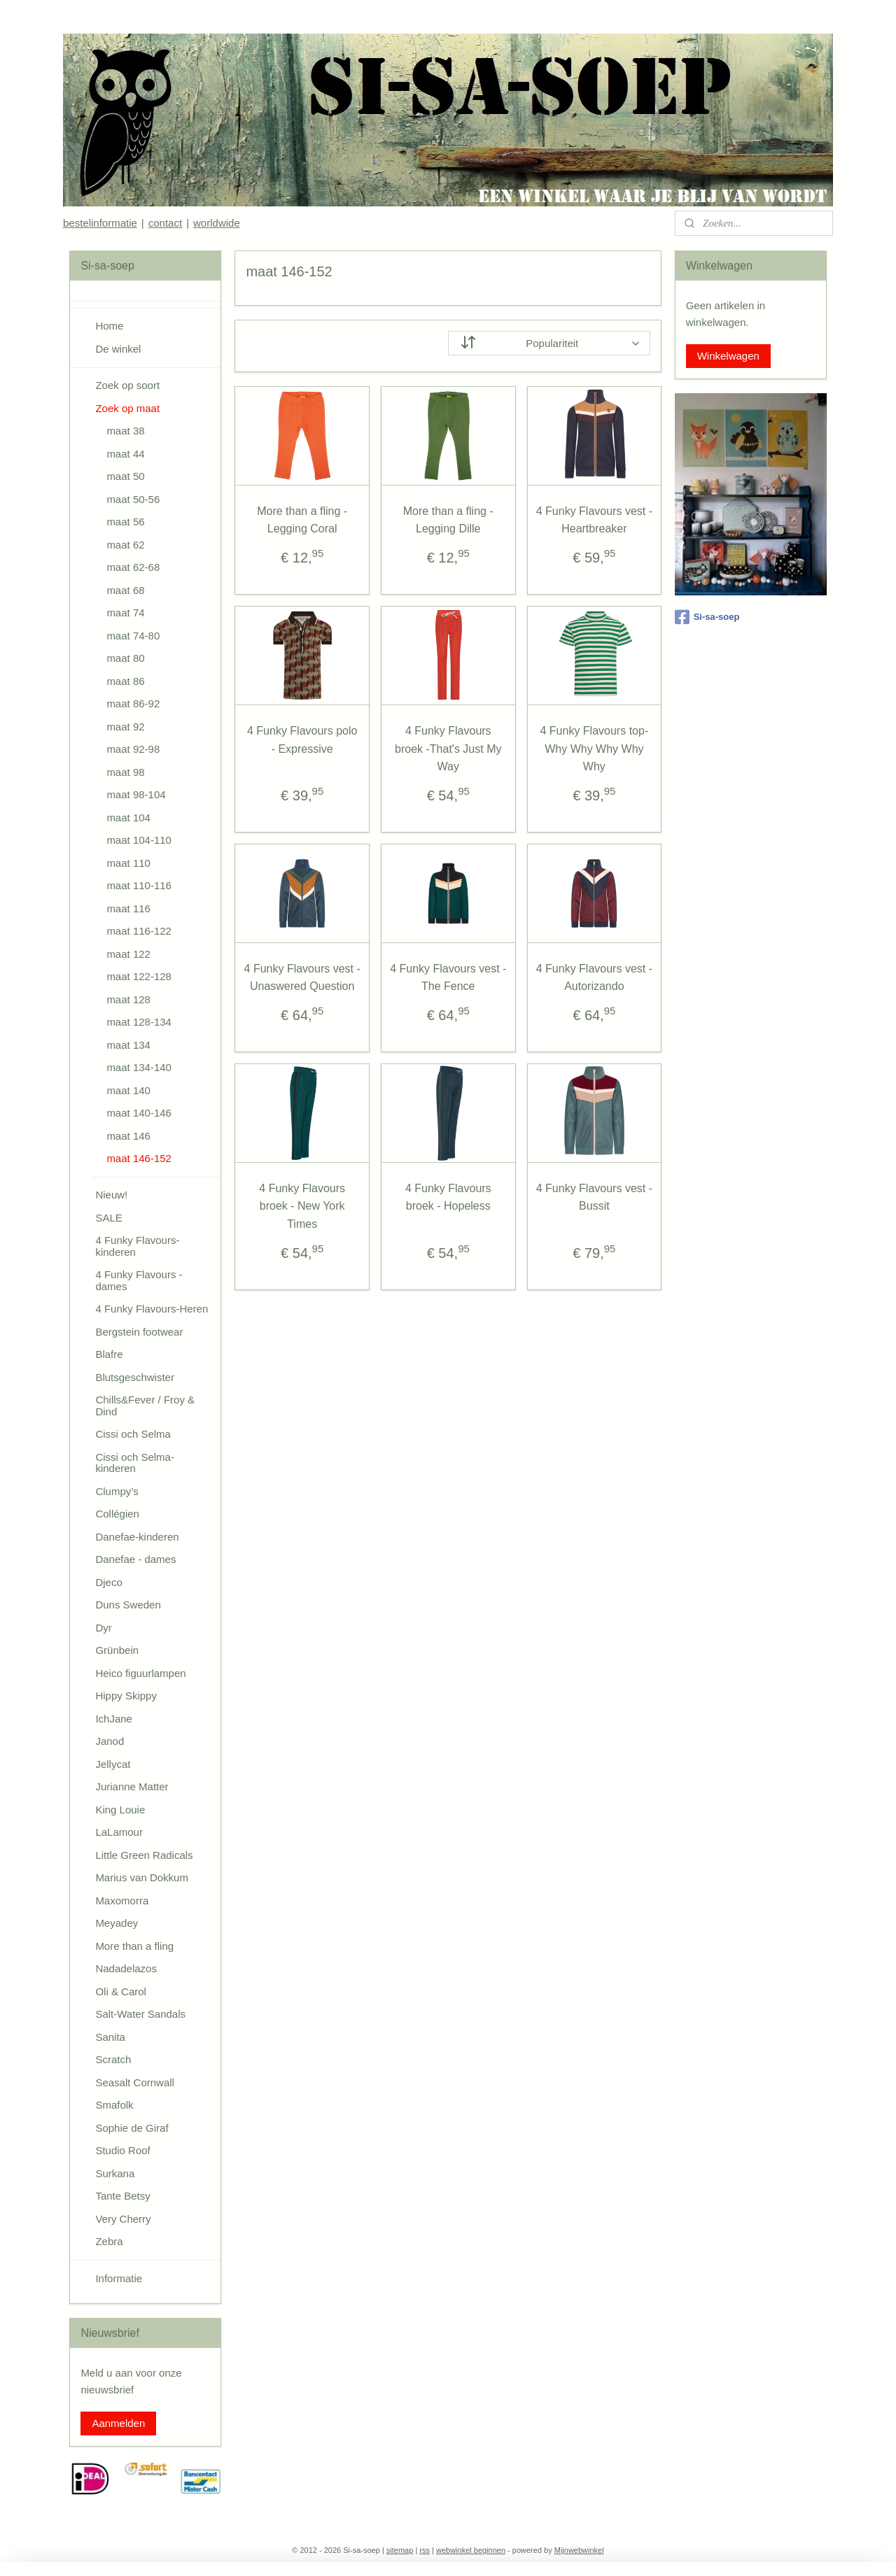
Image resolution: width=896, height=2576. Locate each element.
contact (165, 223)
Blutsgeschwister (134, 1377)
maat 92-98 (133, 749)
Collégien (117, 1514)
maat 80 (125, 658)
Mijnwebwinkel (579, 2550)
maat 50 (125, 476)
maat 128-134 (139, 1022)
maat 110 (128, 863)
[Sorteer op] (549, 343)
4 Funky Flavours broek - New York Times (302, 1206)
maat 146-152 (139, 1158)
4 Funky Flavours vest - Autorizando (594, 978)
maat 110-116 (139, 885)
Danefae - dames (135, 1559)
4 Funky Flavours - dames (138, 1280)
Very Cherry (122, 2219)
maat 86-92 (133, 703)
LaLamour (119, 1832)
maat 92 (125, 727)
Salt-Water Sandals (140, 2014)
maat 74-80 (133, 636)
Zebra (108, 2241)
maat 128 (128, 999)
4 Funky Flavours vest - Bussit (594, 1197)
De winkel (118, 349)
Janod (109, 1741)
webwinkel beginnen (470, 2550)
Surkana (114, 2173)
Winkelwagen (728, 356)
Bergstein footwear (139, 1332)
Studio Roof (122, 2150)
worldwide (216, 223)
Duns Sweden (127, 1605)
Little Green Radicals (143, 1855)
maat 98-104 (135, 794)
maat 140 (128, 1090)
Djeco (108, 1582)
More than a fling (134, 1946)
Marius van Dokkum (141, 1877)
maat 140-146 (139, 1113)
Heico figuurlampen (140, 1673)
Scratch (113, 2059)
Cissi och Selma (133, 1434)
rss (424, 2550)
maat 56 (125, 522)
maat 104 (128, 817)
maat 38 (125, 431)
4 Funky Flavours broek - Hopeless (448, 1197)
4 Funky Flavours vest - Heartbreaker (594, 520)
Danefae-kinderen (136, 1537)
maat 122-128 (139, 976)
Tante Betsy (122, 2196)
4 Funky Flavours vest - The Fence (448, 978)
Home (109, 326)
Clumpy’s (116, 1491)
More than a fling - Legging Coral (302, 520)
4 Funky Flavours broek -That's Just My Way (448, 748)
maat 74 (125, 612)
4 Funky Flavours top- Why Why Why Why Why (594, 748)
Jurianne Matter (131, 1786)
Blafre (108, 1354)
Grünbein (117, 1650)
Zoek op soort (127, 385)
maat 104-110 (139, 840)
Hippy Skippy (126, 1695)
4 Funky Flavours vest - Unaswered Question (302, 978)
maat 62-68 (133, 567)
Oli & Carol (120, 1991)
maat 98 (125, 772)
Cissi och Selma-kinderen (134, 1463)
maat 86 (125, 681)
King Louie (120, 1810)
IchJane (113, 1719)
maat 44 (125, 454)
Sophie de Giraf (131, 2128)
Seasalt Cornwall (134, 2082)
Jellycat (112, 1764)
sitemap (400, 2550)
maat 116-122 (139, 931)
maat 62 (125, 545)
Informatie (118, 2278)
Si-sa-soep (707, 617)
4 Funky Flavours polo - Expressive (302, 740)
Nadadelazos (126, 1968)
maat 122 (128, 954)
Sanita (110, 2037)
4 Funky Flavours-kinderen (137, 1246)
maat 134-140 (139, 1067)
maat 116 (128, 908)
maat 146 (128, 1136)
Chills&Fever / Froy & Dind (145, 1405)
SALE (108, 1218)
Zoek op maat (127, 408)
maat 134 (128, 1045)
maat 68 (125, 590)
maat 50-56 (133, 499)
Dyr (103, 1628)
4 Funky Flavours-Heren (151, 1309)
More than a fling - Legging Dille (447, 520)
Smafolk (114, 2105)
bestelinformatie (100, 223)
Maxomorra (121, 1900)
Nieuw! (111, 1195)
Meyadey (116, 1923)
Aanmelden (118, 2423)
